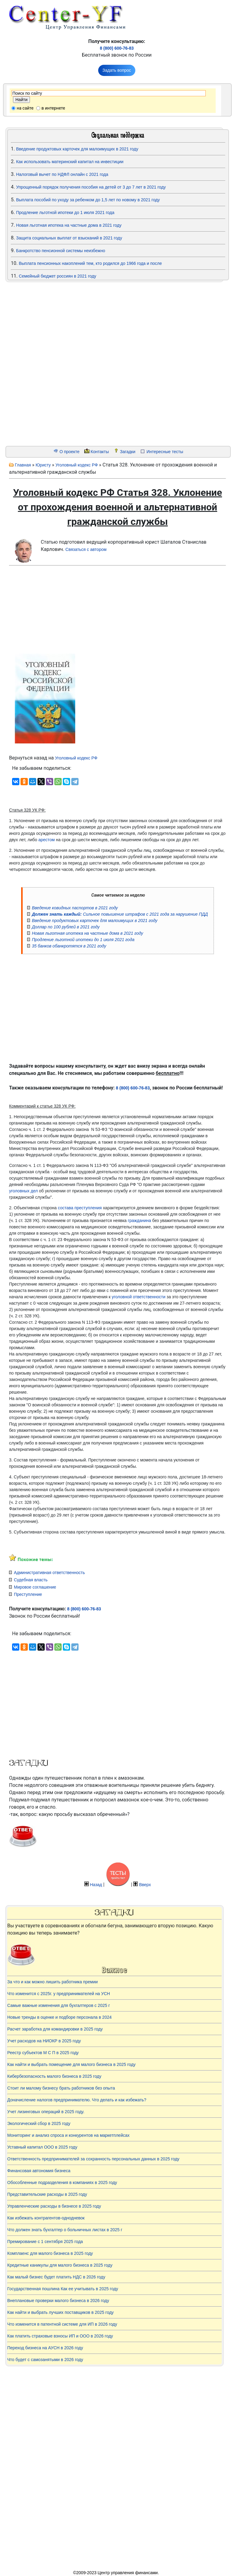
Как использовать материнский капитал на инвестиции (69, 161)
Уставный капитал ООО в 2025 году (42, 2147)
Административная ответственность (49, 1572)
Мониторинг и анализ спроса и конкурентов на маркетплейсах (68, 2135)
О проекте (69, 451)
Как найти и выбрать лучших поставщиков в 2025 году (60, 2312)
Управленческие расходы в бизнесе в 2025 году (54, 2206)
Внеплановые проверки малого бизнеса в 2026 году (58, 2300)
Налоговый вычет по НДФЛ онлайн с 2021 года (62, 174)
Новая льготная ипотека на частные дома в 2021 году (68, 225)
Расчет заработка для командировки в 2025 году (55, 2029)
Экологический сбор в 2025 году (38, 2123)
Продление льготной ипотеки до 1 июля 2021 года (65, 212)
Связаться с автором (86, 549)
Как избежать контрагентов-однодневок (46, 2217)
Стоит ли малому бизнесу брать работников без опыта (61, 2088)
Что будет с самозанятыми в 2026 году (45, 2359)
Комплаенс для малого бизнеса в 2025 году (50, 2253)
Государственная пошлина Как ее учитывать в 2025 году (62, 2288)
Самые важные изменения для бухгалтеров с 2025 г (58, 2005)
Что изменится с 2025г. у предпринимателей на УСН (58, 1993)
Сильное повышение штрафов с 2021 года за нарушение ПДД (120, 914)
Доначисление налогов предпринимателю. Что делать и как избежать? (76, 2099)
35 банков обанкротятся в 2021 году (69, 946)
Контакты (100, 451)
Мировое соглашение (35, 1587)
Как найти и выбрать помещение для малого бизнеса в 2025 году (71, 2064)
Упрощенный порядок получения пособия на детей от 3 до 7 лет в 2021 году (91, 187)
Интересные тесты (165, 451)
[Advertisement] (42, 364)
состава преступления (80, 1207)
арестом (46, 839)
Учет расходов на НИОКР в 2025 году (44, 2040)
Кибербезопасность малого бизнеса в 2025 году (54, 2076)
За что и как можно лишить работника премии (52, 1981)
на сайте (25, 108)
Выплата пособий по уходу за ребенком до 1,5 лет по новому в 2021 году (88, 199)
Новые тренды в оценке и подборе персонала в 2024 (59, 2017)
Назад (96, 1884)
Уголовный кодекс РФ (76, 465)
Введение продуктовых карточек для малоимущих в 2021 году (77, 149)
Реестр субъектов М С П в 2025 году (43, 2052)
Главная (23, 465)
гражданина (139, 1220)
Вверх (145, 1884)
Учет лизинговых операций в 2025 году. (45, 2111)
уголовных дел (23, 1190)
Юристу (43, 465)
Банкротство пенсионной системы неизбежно (60, 250)
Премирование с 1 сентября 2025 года (45, 2241)
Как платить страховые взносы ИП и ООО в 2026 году (60, 2336)
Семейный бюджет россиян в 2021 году (57, 276)
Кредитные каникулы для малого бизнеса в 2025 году (59, 2265)
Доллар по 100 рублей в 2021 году (65, 926)
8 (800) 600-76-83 (117, 48)
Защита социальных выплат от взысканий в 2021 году (69, 238)
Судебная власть (30, 1579)
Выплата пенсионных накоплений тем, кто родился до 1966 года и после (90, 263)
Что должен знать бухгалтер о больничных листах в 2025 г (64, 2229)
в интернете (53, 108)
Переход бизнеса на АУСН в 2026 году (45, 2347)
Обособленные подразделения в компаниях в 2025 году (62, 2182)
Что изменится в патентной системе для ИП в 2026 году (62, 2324)
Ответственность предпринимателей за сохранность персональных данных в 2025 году (93, 2158)
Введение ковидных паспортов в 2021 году (75, 907)
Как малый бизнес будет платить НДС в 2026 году (56, 2277)
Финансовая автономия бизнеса (38, 2170)
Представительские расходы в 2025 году (47, 2194)
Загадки (127, 451)
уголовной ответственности (139, 1296)
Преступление (28, 1594)
